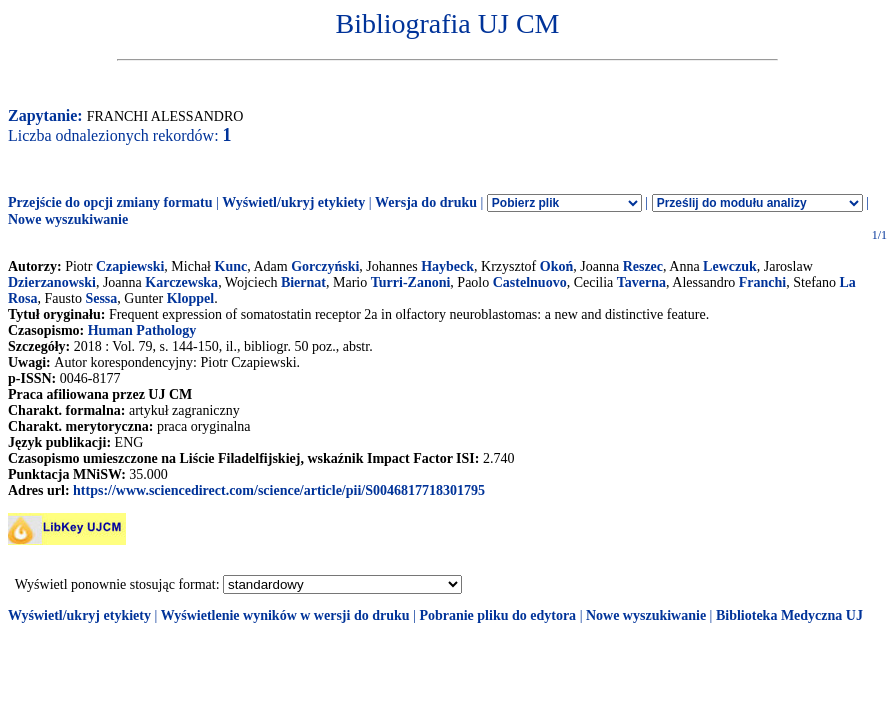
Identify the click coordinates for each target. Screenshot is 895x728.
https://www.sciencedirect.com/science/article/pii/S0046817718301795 (279, 490)
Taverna (641, 282)
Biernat (303, 282)
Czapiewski (130, 266)
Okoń (556, 266)
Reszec (643, 266)
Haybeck (447, 266)
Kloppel (190, 298)
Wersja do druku (426, 202)
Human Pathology (142, 330)
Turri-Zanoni (411, 282)
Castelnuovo (530, 282)
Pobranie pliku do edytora (497, 615)
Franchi (762, 282)
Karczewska (181, 282)
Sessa (101, 298)
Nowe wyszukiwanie (68, 219)
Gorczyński (325, 266)
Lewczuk (730, 266)
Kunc (231, 266)
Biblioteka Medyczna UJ (789, 615)
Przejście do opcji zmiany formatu (110, 202)
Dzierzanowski (52, 282)
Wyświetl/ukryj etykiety (293, 202)
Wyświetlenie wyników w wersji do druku (285, 615)
